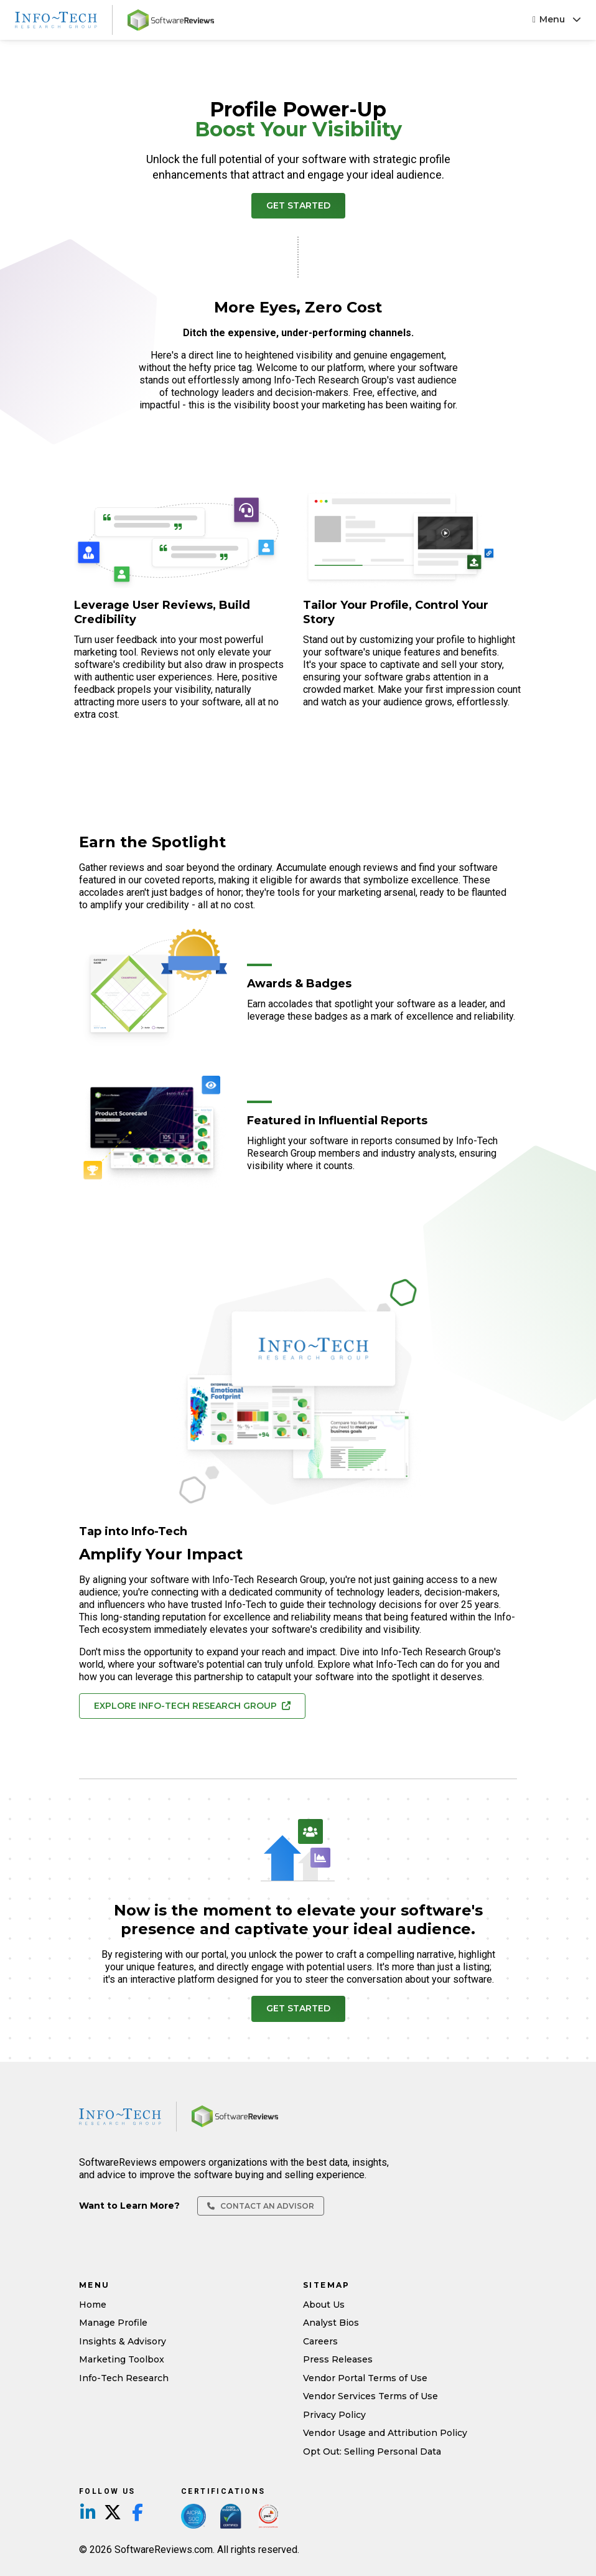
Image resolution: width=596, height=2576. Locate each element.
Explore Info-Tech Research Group (192, 1705)
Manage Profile (113, 2322)
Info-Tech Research (124, 2378)
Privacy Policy (334, 2414)
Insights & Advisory (122, 2341)
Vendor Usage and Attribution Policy (385, 2432)
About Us (324, 2304)
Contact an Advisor (260, 2206)
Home (92, 2304)
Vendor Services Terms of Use (370, 2396)
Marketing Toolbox (121, 2359)
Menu (557, 19)
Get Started (298, 205)
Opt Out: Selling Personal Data (372, 2451)
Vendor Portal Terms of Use (365, 2378)
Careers (320, 2341)
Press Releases (338, 2359)
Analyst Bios (331, 2322)
